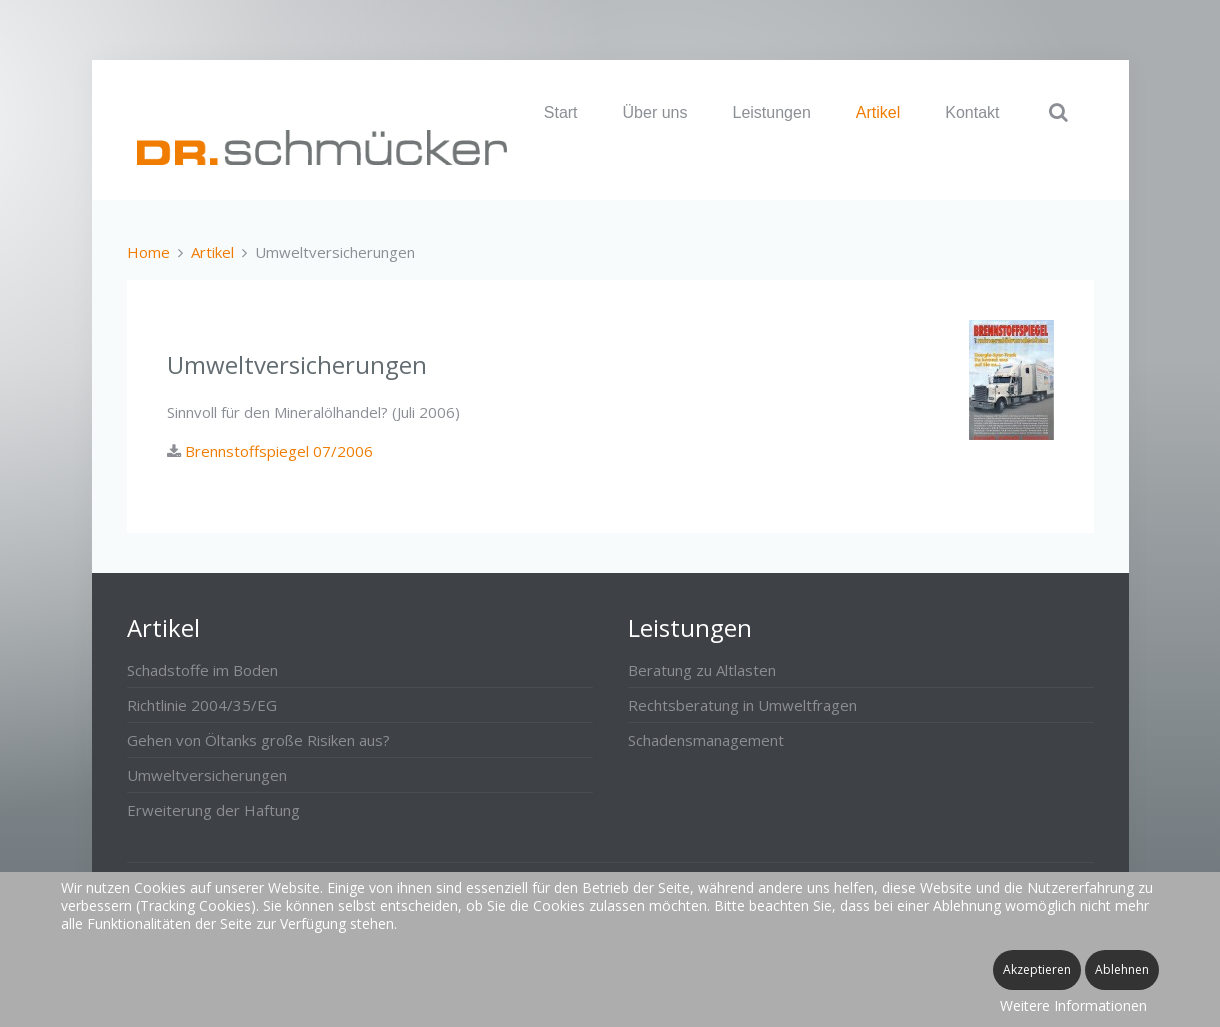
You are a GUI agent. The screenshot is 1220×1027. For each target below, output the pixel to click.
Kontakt (972, 112)
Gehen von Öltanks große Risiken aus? (258, 740)
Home (148, 252)
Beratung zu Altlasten (702, 670)
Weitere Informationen (1073, 1005)
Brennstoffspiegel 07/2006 (277, 451)
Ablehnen (1122, 969)
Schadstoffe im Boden (202, 670)
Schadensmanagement (706, 740)
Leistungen (771, 112)
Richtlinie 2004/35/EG (202, 705)
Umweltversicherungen (207, 775)
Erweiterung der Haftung (213, 810)
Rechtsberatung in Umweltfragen (742, 705)
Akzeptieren (1037, 969)
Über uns (655, 112)
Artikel (878, 112)
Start (561, 112)
